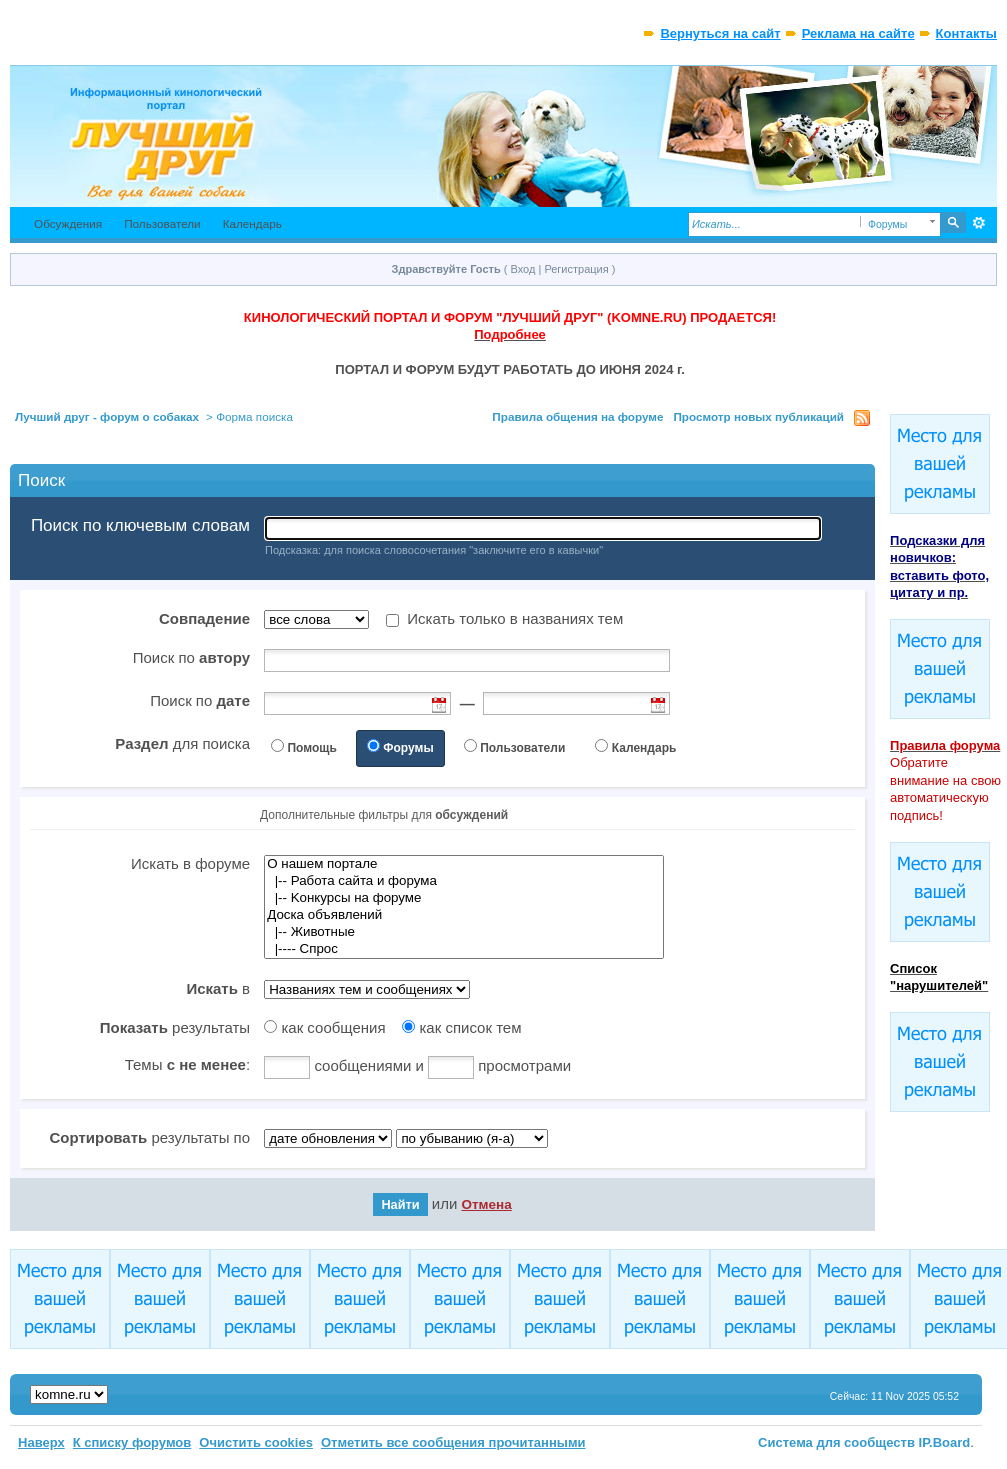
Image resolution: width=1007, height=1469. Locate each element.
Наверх (41, 1442)
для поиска (182, 743)
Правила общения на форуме (577, 416)
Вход (523, 269)
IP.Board (945, 1442)
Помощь (311, 748)
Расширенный (979, 223)
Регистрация (576, 269)
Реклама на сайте (858, 33)
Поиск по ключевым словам (140, 526)
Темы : (187, 1064)
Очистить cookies (256, 1442)
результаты (175, 1027)
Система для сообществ (836, 1442)
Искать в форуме (190, 863)
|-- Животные (464, 932)
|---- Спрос (464, 949)
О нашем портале (464, 864)
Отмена (486, 1204)
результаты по (149, 1137)
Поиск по (191, 657)
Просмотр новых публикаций (758, 416)
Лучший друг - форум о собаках (107, 416)
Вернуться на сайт (720, 33)
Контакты (966, 33)
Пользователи (162, 223)
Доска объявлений (464, 915)
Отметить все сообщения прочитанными (453, 1442)
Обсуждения (68, 223)
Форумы (408, 748)
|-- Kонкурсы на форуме (464, 898)
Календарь (252, 223)
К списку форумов (132, 1442)
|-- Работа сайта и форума (464, 881)
